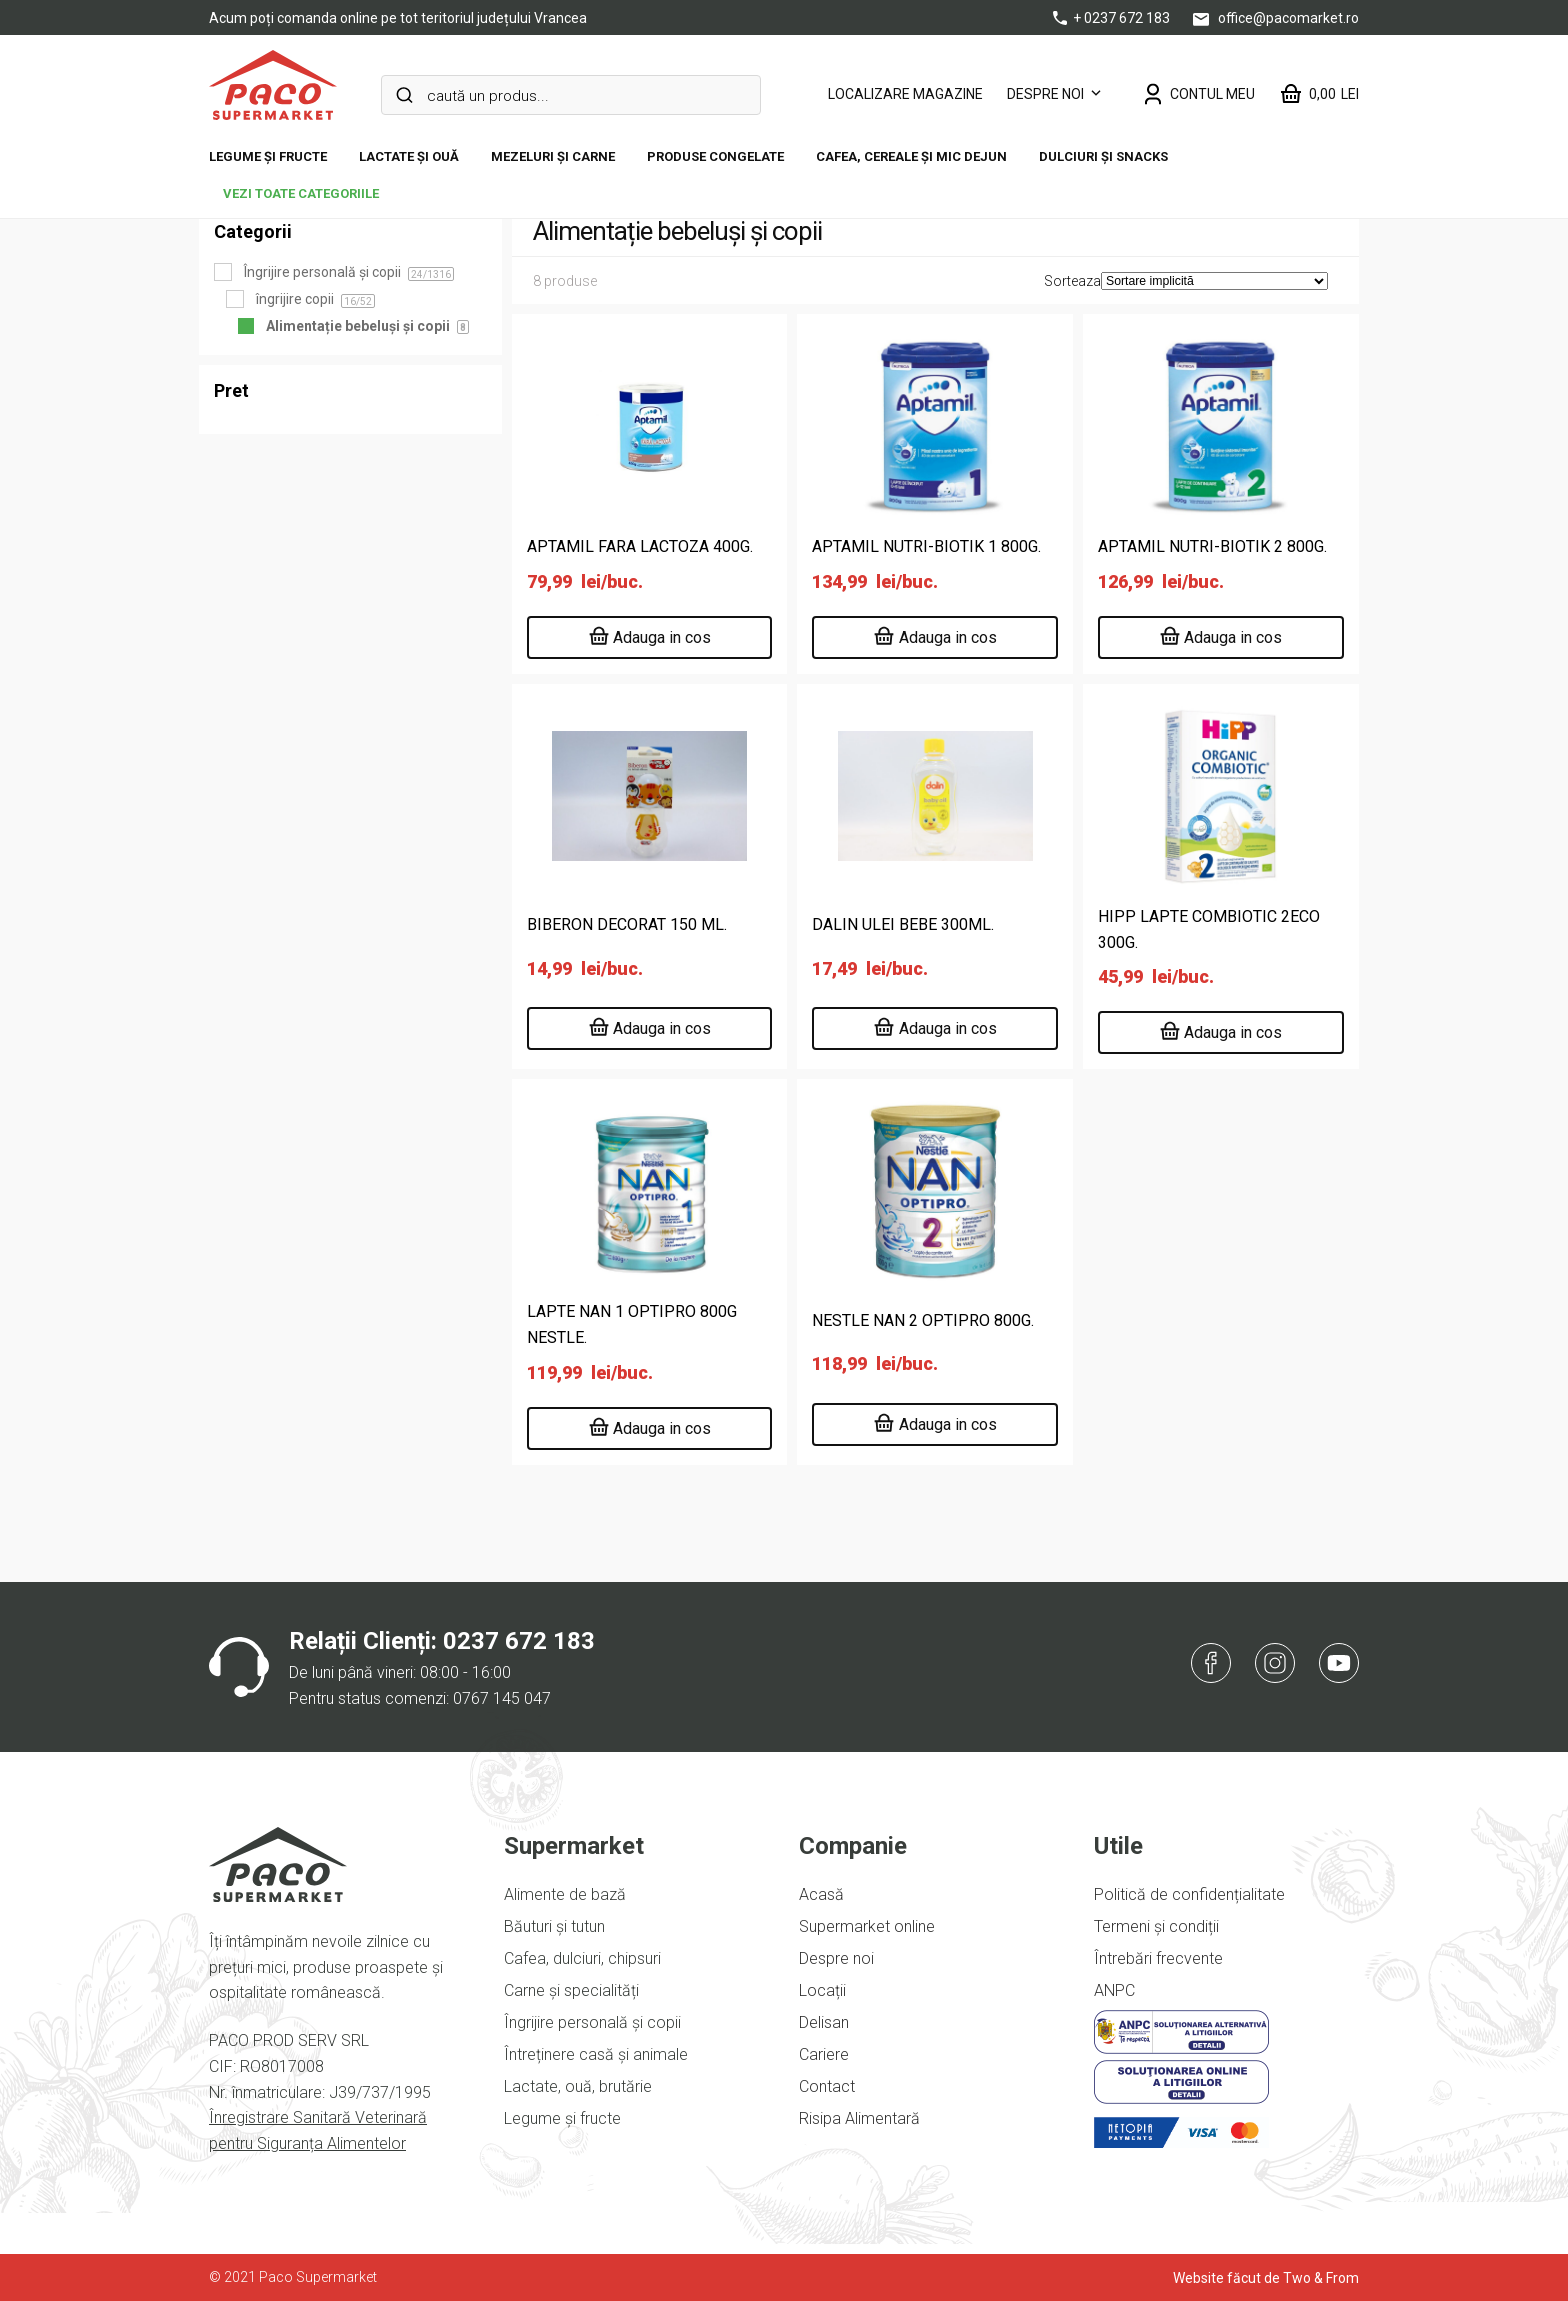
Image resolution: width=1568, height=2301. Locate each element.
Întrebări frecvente (1158, 1958)
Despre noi (1045, 94)
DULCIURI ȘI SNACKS (1103, 156)
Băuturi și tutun (554, 1926)
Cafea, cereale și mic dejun (911, 156)
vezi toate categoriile (301, 193)
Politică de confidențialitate (1189, 1894)
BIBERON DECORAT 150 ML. (627, 924)
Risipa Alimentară (859, 2118)
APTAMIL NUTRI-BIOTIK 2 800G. (1212, 546)
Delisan (824, 2022)
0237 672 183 (519, 1641)
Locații (822, 1990)
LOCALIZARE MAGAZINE (905, 94)
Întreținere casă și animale (596, 2054)
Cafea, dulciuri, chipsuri (582, 1958)
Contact (827, 2086)
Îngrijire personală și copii (592, 2022)
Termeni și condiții (1156, 1926)
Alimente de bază (565, 1894)
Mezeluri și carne (553, 156)
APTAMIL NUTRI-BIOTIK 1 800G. (926, 546)
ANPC (1114, 1990)
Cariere (824, 2054)
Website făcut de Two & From (1266, 2278)
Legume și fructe (268, 156)
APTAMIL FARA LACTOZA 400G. (640, 546)
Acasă (821, 1894)
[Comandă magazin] (1214, 281)
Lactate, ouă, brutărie (578, 2086)
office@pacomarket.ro (1276, 18)
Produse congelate (715, 156)
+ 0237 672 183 (1113, 18)
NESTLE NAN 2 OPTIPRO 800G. (923, 1320)
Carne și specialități (571, 1990)
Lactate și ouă (409, 156)
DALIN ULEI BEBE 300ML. (903, 924)
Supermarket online (867, 1926)
